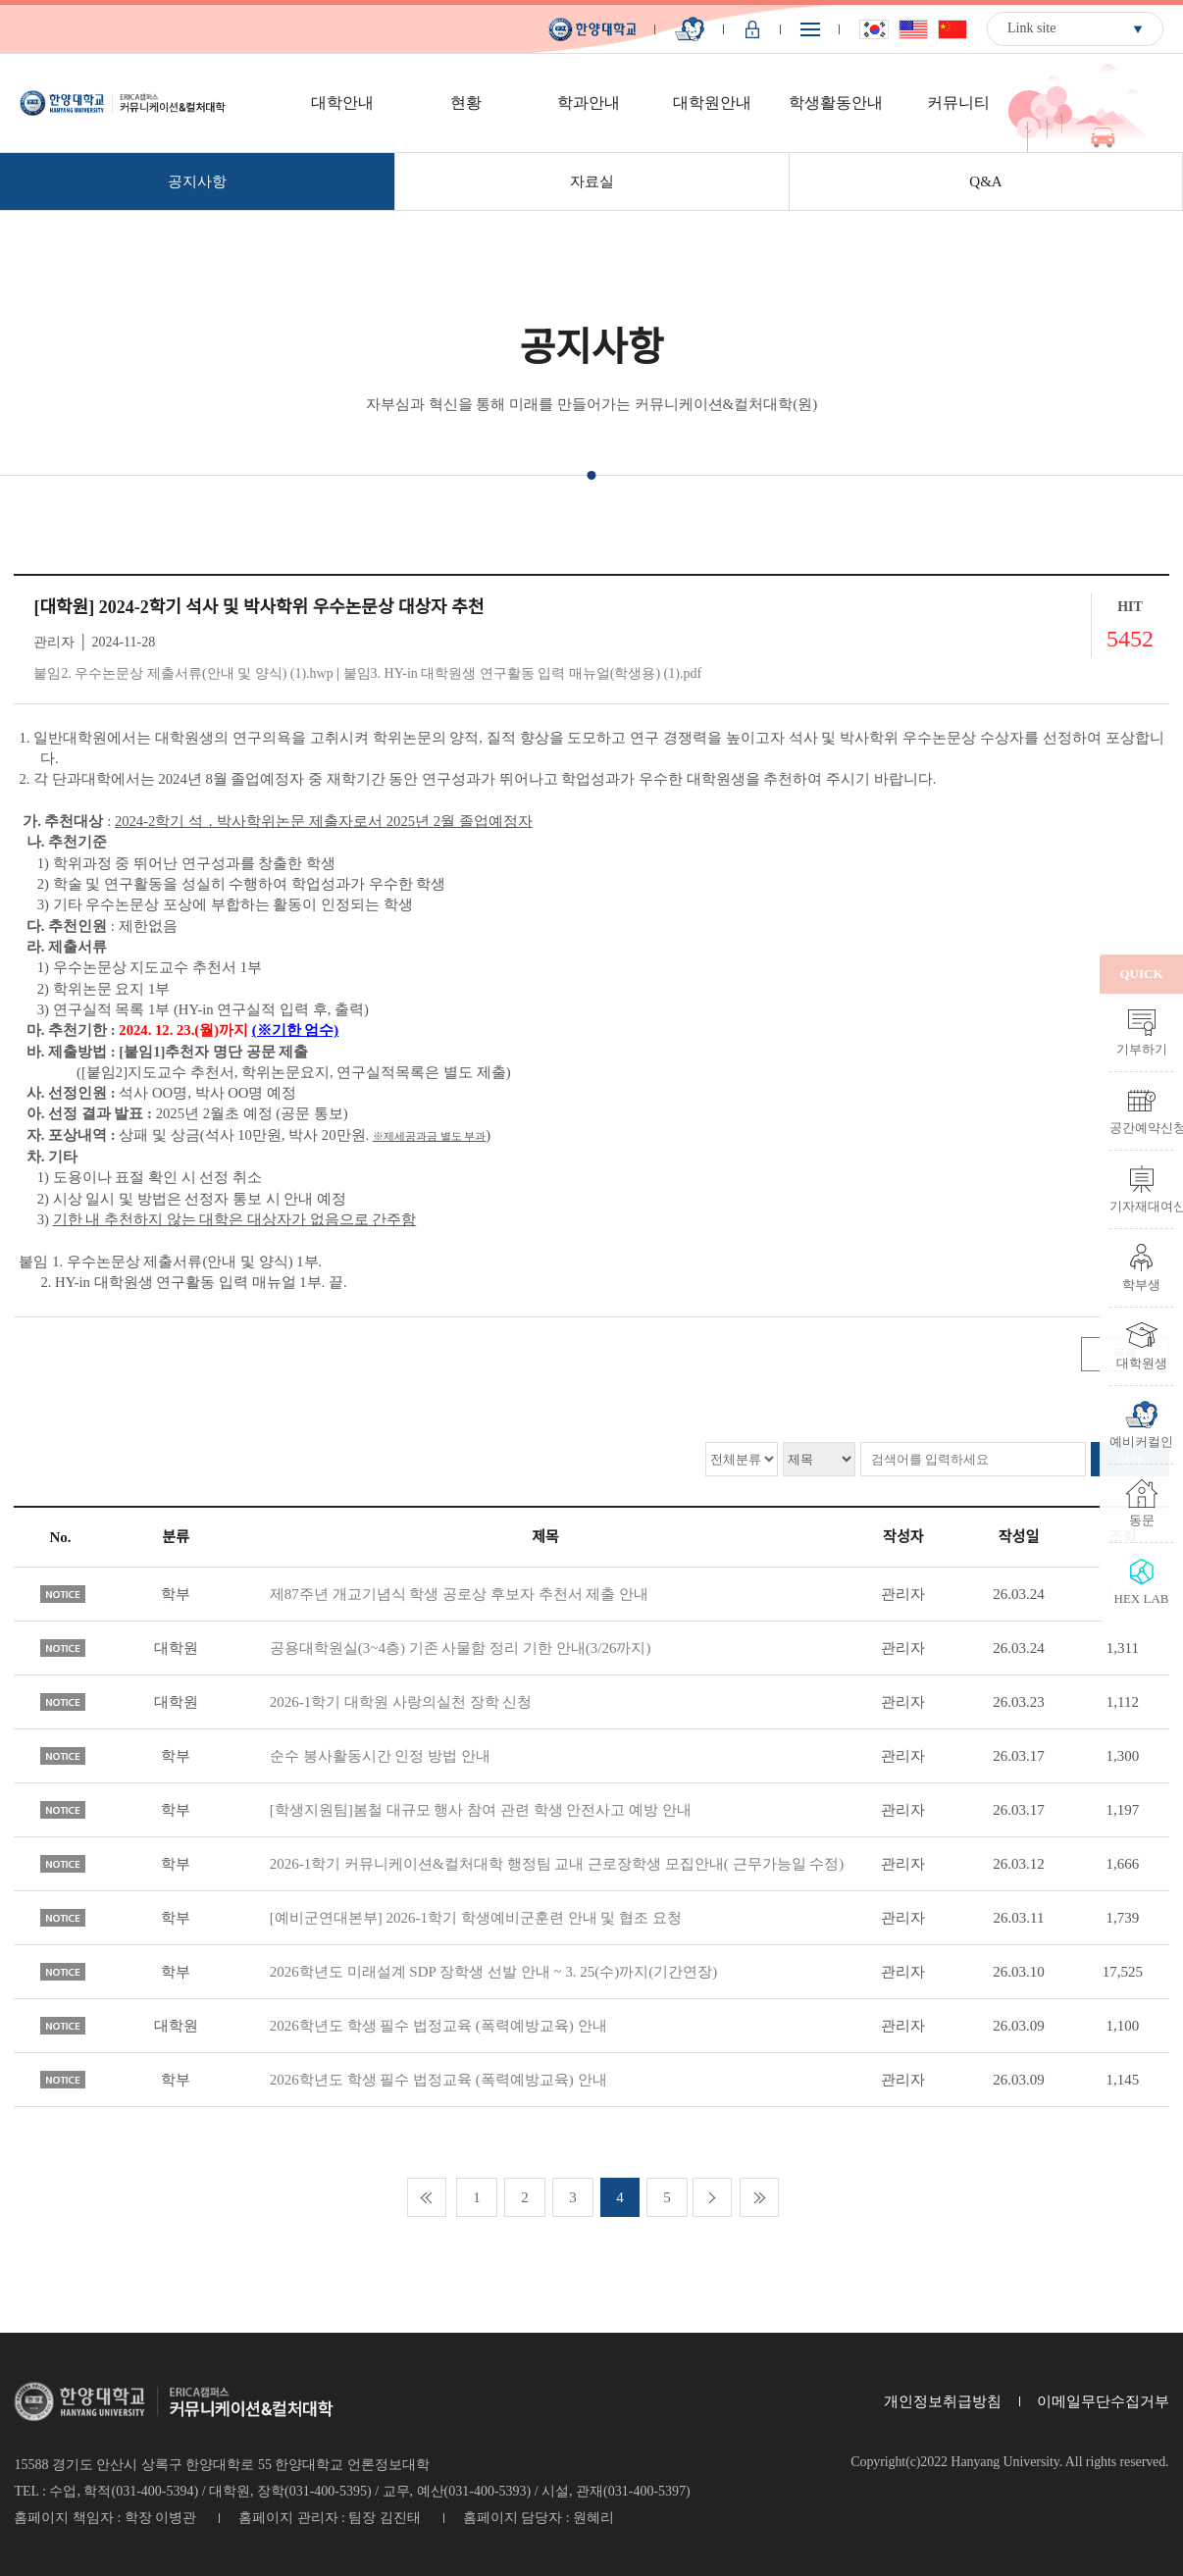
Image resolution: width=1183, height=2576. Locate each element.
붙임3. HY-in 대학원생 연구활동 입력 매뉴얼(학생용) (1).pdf (522, 673)
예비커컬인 (1141, 1441)
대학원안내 (712, 102)
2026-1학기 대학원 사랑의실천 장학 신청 (401, 1702)
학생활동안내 (836, 102)
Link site (1031, 28)
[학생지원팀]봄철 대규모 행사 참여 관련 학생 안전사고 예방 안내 (481, 1810)
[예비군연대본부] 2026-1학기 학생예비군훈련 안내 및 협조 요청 (476, 1918)
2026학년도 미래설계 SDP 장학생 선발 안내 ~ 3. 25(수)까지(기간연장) (493, 1972)
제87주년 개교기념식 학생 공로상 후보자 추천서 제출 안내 (459, 1594)
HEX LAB (1141, 1598)
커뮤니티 (958, 102)
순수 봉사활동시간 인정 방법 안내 (380, 1756)
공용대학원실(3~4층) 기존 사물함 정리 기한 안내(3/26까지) (460, 1648)
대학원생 (1141, 1362)
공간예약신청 (1141, 1127)
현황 (466, 102)
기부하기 (1141, 1049)
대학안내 (342, 102)
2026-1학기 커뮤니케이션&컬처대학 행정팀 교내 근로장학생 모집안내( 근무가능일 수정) (557, 1864)
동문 (1142, 1519)
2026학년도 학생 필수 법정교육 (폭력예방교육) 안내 (438, 2026)
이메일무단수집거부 (1103, 2401)
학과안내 (588, 102)
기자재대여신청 (1141, 1205)
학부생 (1141, 1284)
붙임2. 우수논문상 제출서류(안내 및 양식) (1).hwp (183, 673)
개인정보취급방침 (943, 2401)
